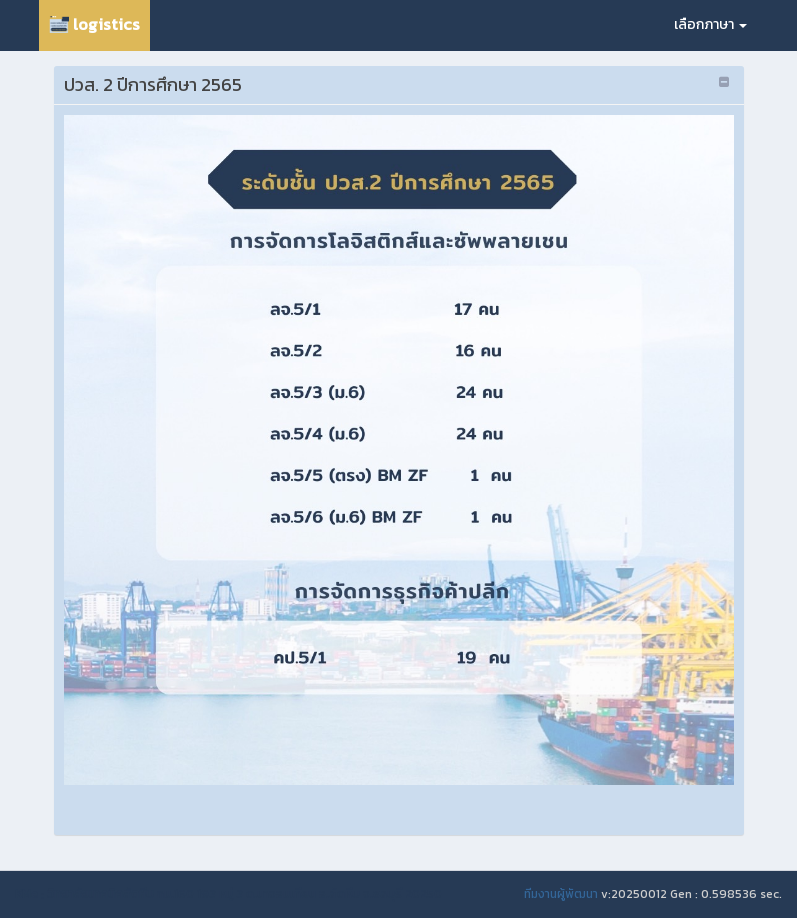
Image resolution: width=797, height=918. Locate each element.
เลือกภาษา (710, 24)
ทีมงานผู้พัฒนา (561, 894)
